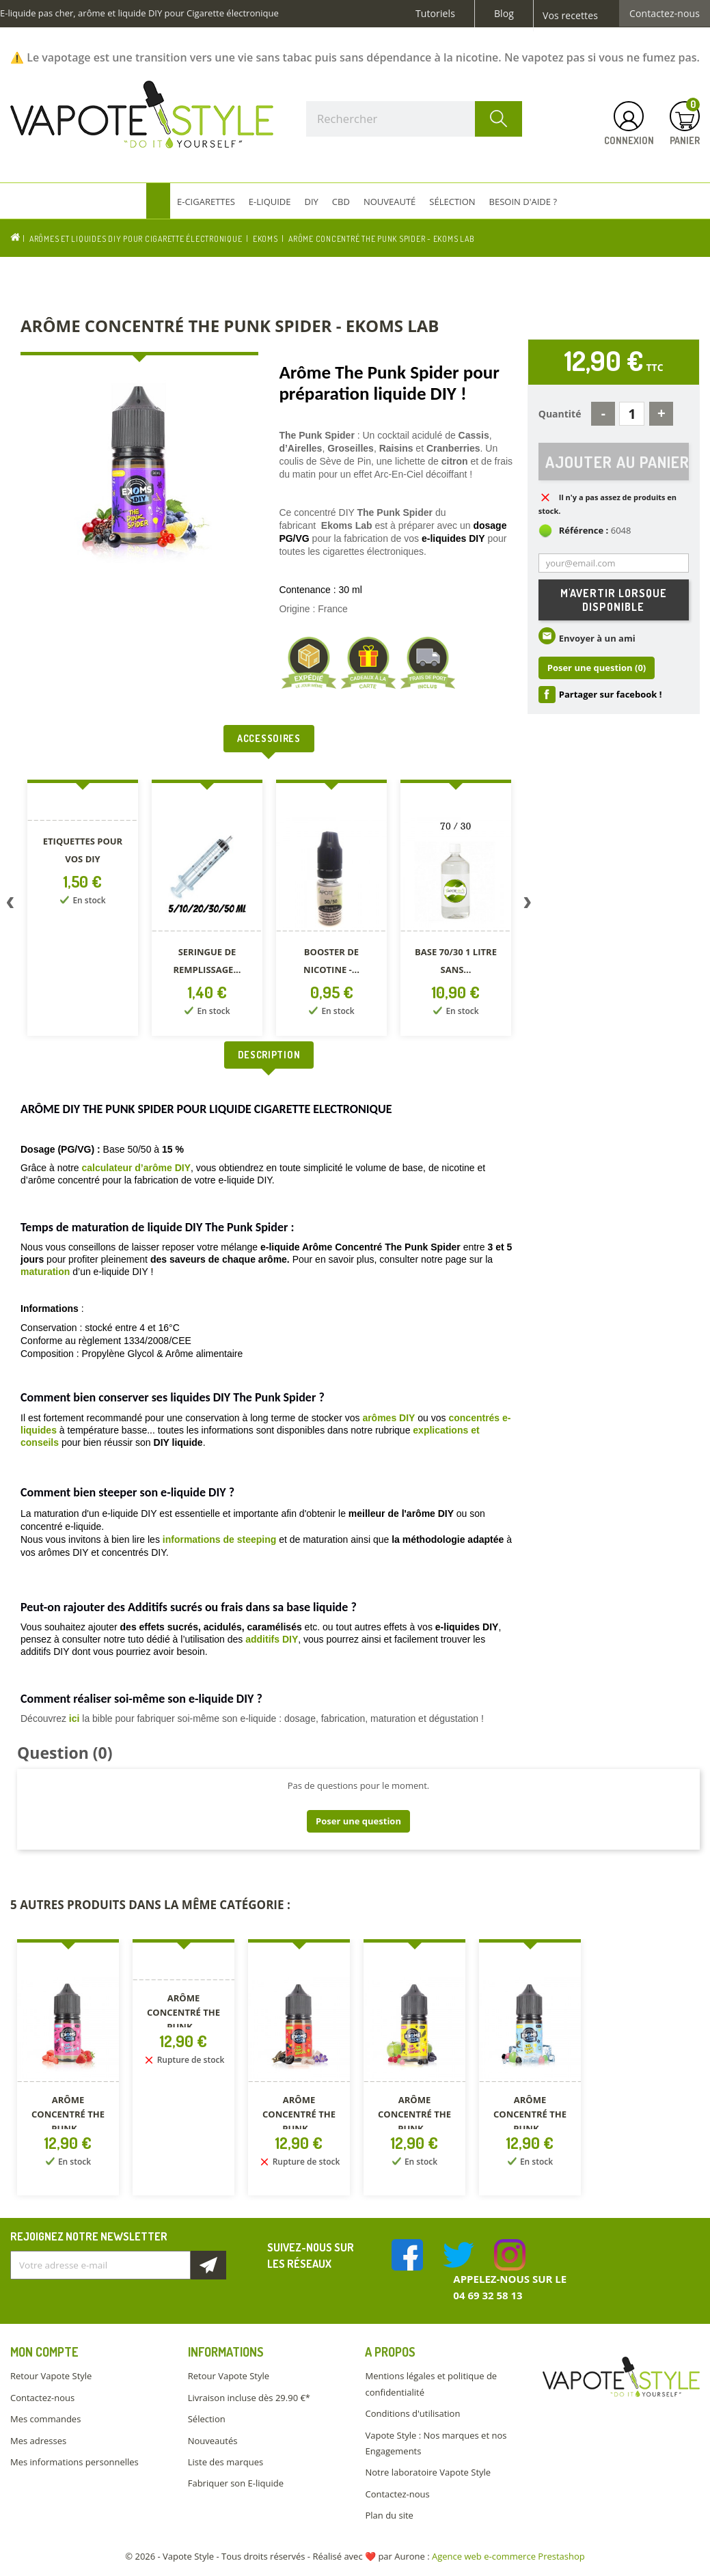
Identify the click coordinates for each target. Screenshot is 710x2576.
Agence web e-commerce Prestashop (508, 2556)
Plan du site (389, 2515)
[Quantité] (631, 414)
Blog (504, 13)
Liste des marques (225, 2462)
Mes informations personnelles (74, 2462)
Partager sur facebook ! (610, 695)
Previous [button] (10, 905)
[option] (83, 910)
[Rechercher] (414, 119)
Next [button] (527, 905)
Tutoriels (435, 13)
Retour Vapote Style (51, 2376)
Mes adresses (38, 2441)
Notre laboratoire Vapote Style (428, 2472)
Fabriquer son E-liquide (236, 2483)
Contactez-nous (664, 13)
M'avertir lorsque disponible (613, 600)
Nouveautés (213, 2441)
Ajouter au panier (617, 461)
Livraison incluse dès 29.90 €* (249, 2398)
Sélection (207, 2419)
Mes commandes (45, 2419)
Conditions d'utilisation (412, 2413)
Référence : (584, 531)
